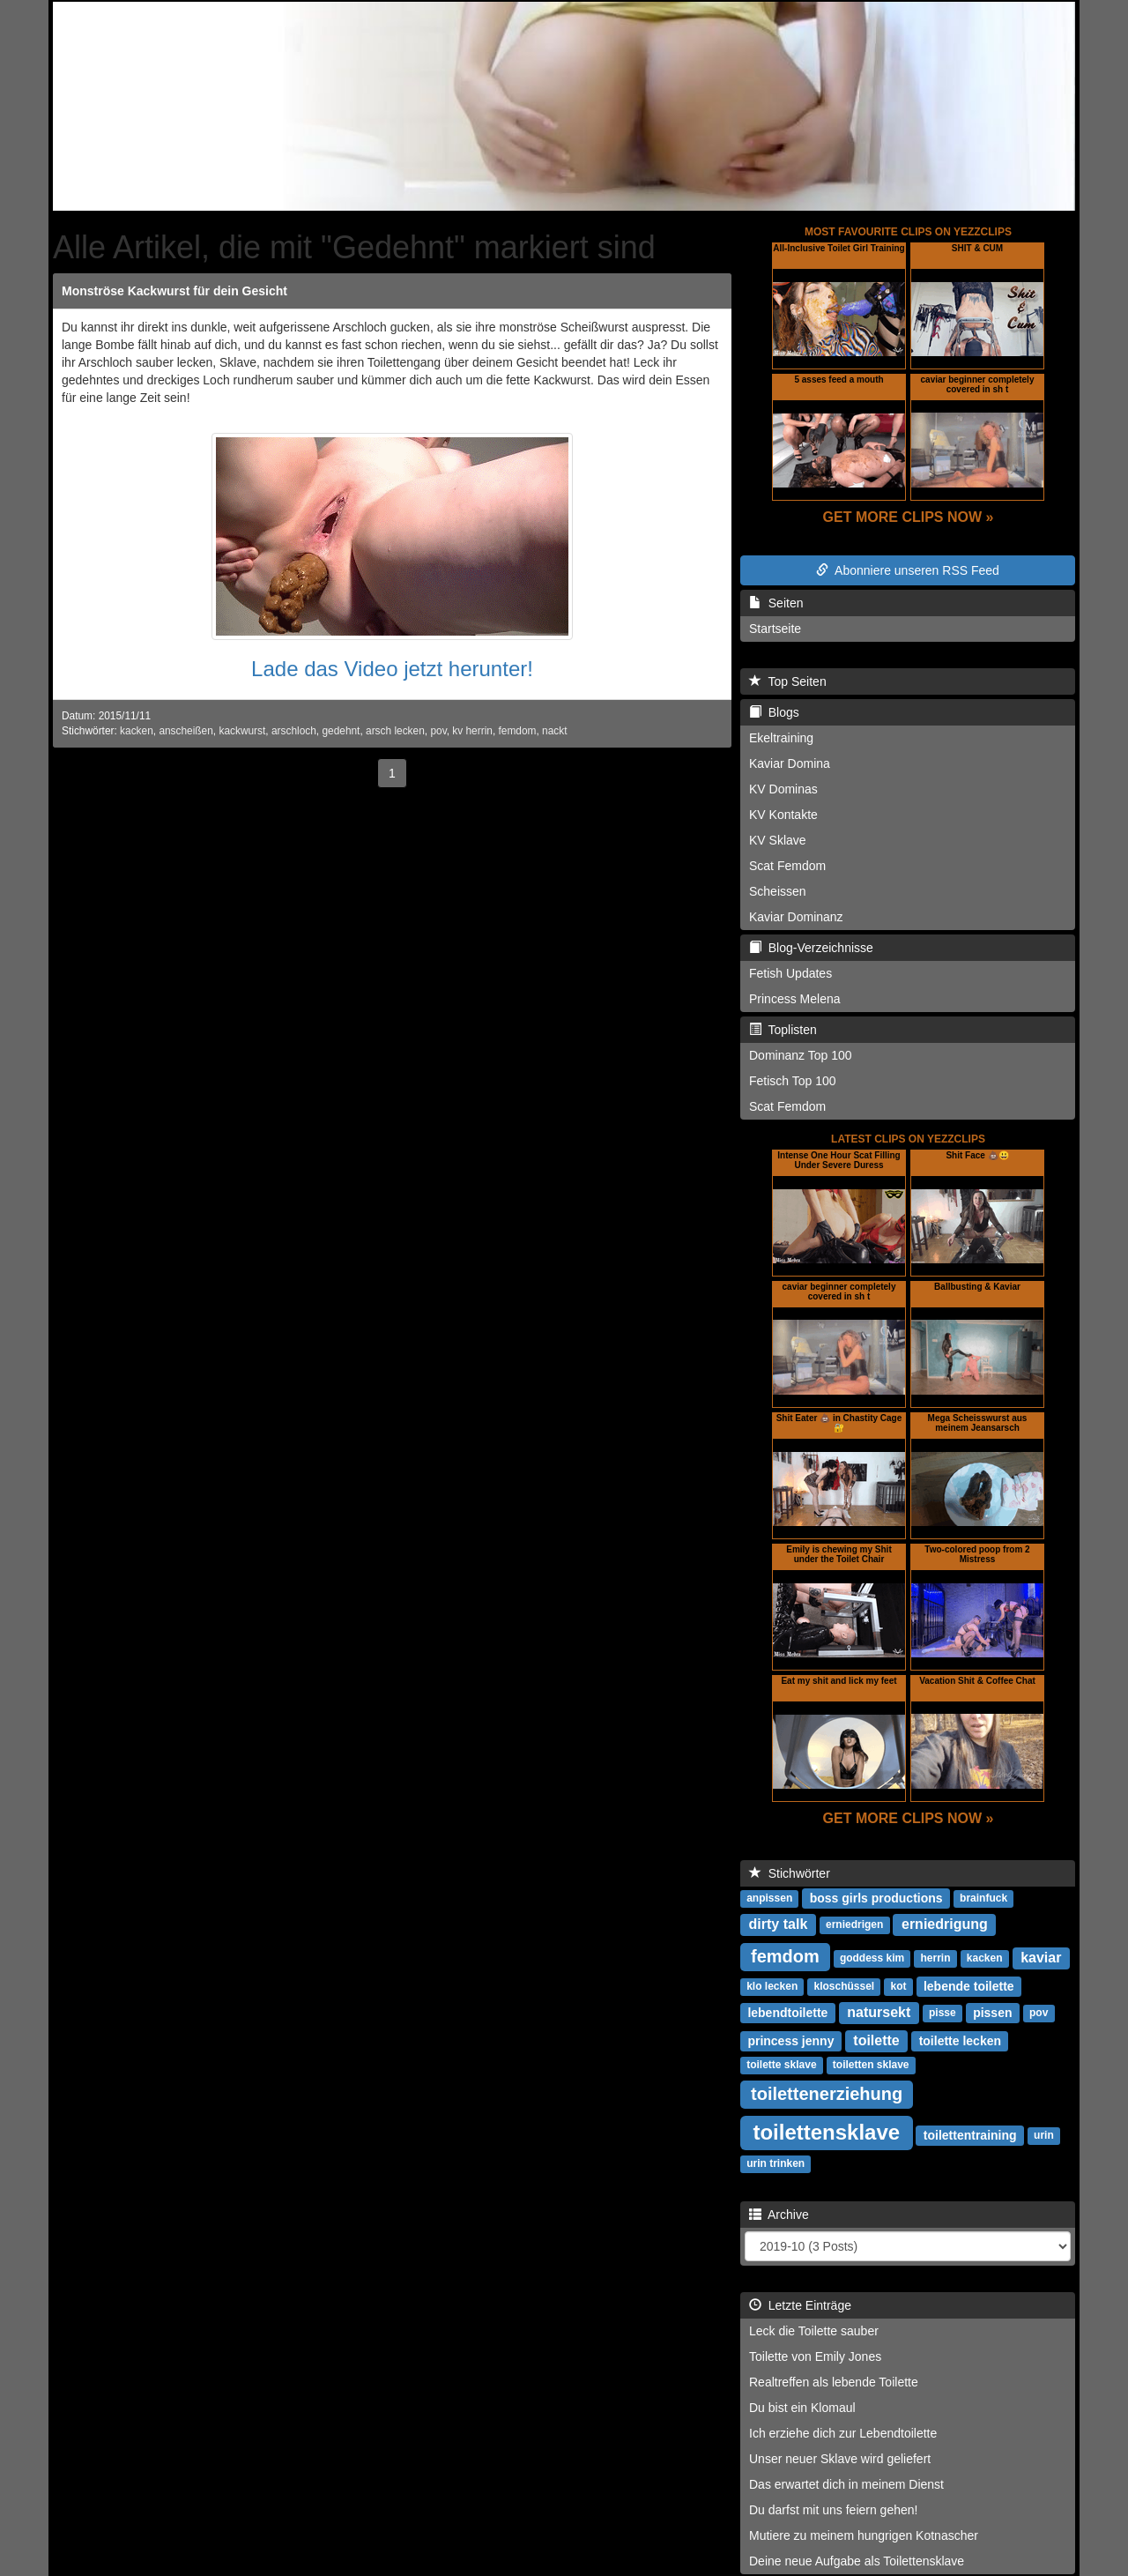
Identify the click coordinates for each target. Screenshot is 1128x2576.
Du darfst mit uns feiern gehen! (833, 2510)
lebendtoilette (787, 2013)
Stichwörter (789, 1873)
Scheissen (777, 891)
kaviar (1040, 1957)
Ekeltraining (781, 738)
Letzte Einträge (800, 2305)
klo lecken (772, 1987)
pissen (992, 2013)
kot (898, 1987)
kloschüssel (843, 1987)
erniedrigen (854, 1925)
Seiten (776, 603)
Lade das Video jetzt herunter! (392, 669)
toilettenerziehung (826, 2093)
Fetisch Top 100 (792, 1081)
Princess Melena (795, 999)
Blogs (774, 712)
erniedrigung (945, 1924)
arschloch (293, 731)
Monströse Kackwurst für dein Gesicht (174, 291)
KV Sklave (777, 840)
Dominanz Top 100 (800, 1055)
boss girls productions (876, 1898)
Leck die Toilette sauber (814, 2331)
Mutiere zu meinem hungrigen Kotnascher (863, 2535)
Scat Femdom (787, 866)
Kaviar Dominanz (796, 917)
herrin (936, 1959)
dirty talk (778, 1924)
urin (1044, 2136)
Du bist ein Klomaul (802, 2408)
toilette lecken (960, 2041)
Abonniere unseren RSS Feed (907, 570)
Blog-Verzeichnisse (811, 948)
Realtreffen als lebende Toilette (833, 2382)
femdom (518, 731)
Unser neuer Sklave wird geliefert (840, 2459)
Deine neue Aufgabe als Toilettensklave (856, 2561)
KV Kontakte (783, 815)
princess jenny (790, 2041)
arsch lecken (395, 731)
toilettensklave (826, 2132)
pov (438, 731)
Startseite (775, 629)
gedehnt (341, 731)
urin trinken (775, 2164)
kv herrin (472, 731)
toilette (876, 2040)
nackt (554, 731)
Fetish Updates (790, 973)
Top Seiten (788, 681)
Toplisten (783, 1030)
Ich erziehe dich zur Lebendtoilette (843, 2433)
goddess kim (872, 1959)
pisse (942, 2013)
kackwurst (242, 731)
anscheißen (185, 731)
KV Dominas (783, 789)
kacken (136, 731)
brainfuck (983, 1899)
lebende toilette (969, 1986)
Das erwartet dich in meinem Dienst (846, 2484)
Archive (779, 2214)
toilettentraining (970, 2135)
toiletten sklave (871, 2065)
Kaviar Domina (789, 763)
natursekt (878, 2012)
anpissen (769, 1899)
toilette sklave (781, 2065)
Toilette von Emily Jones (815, 2356)
